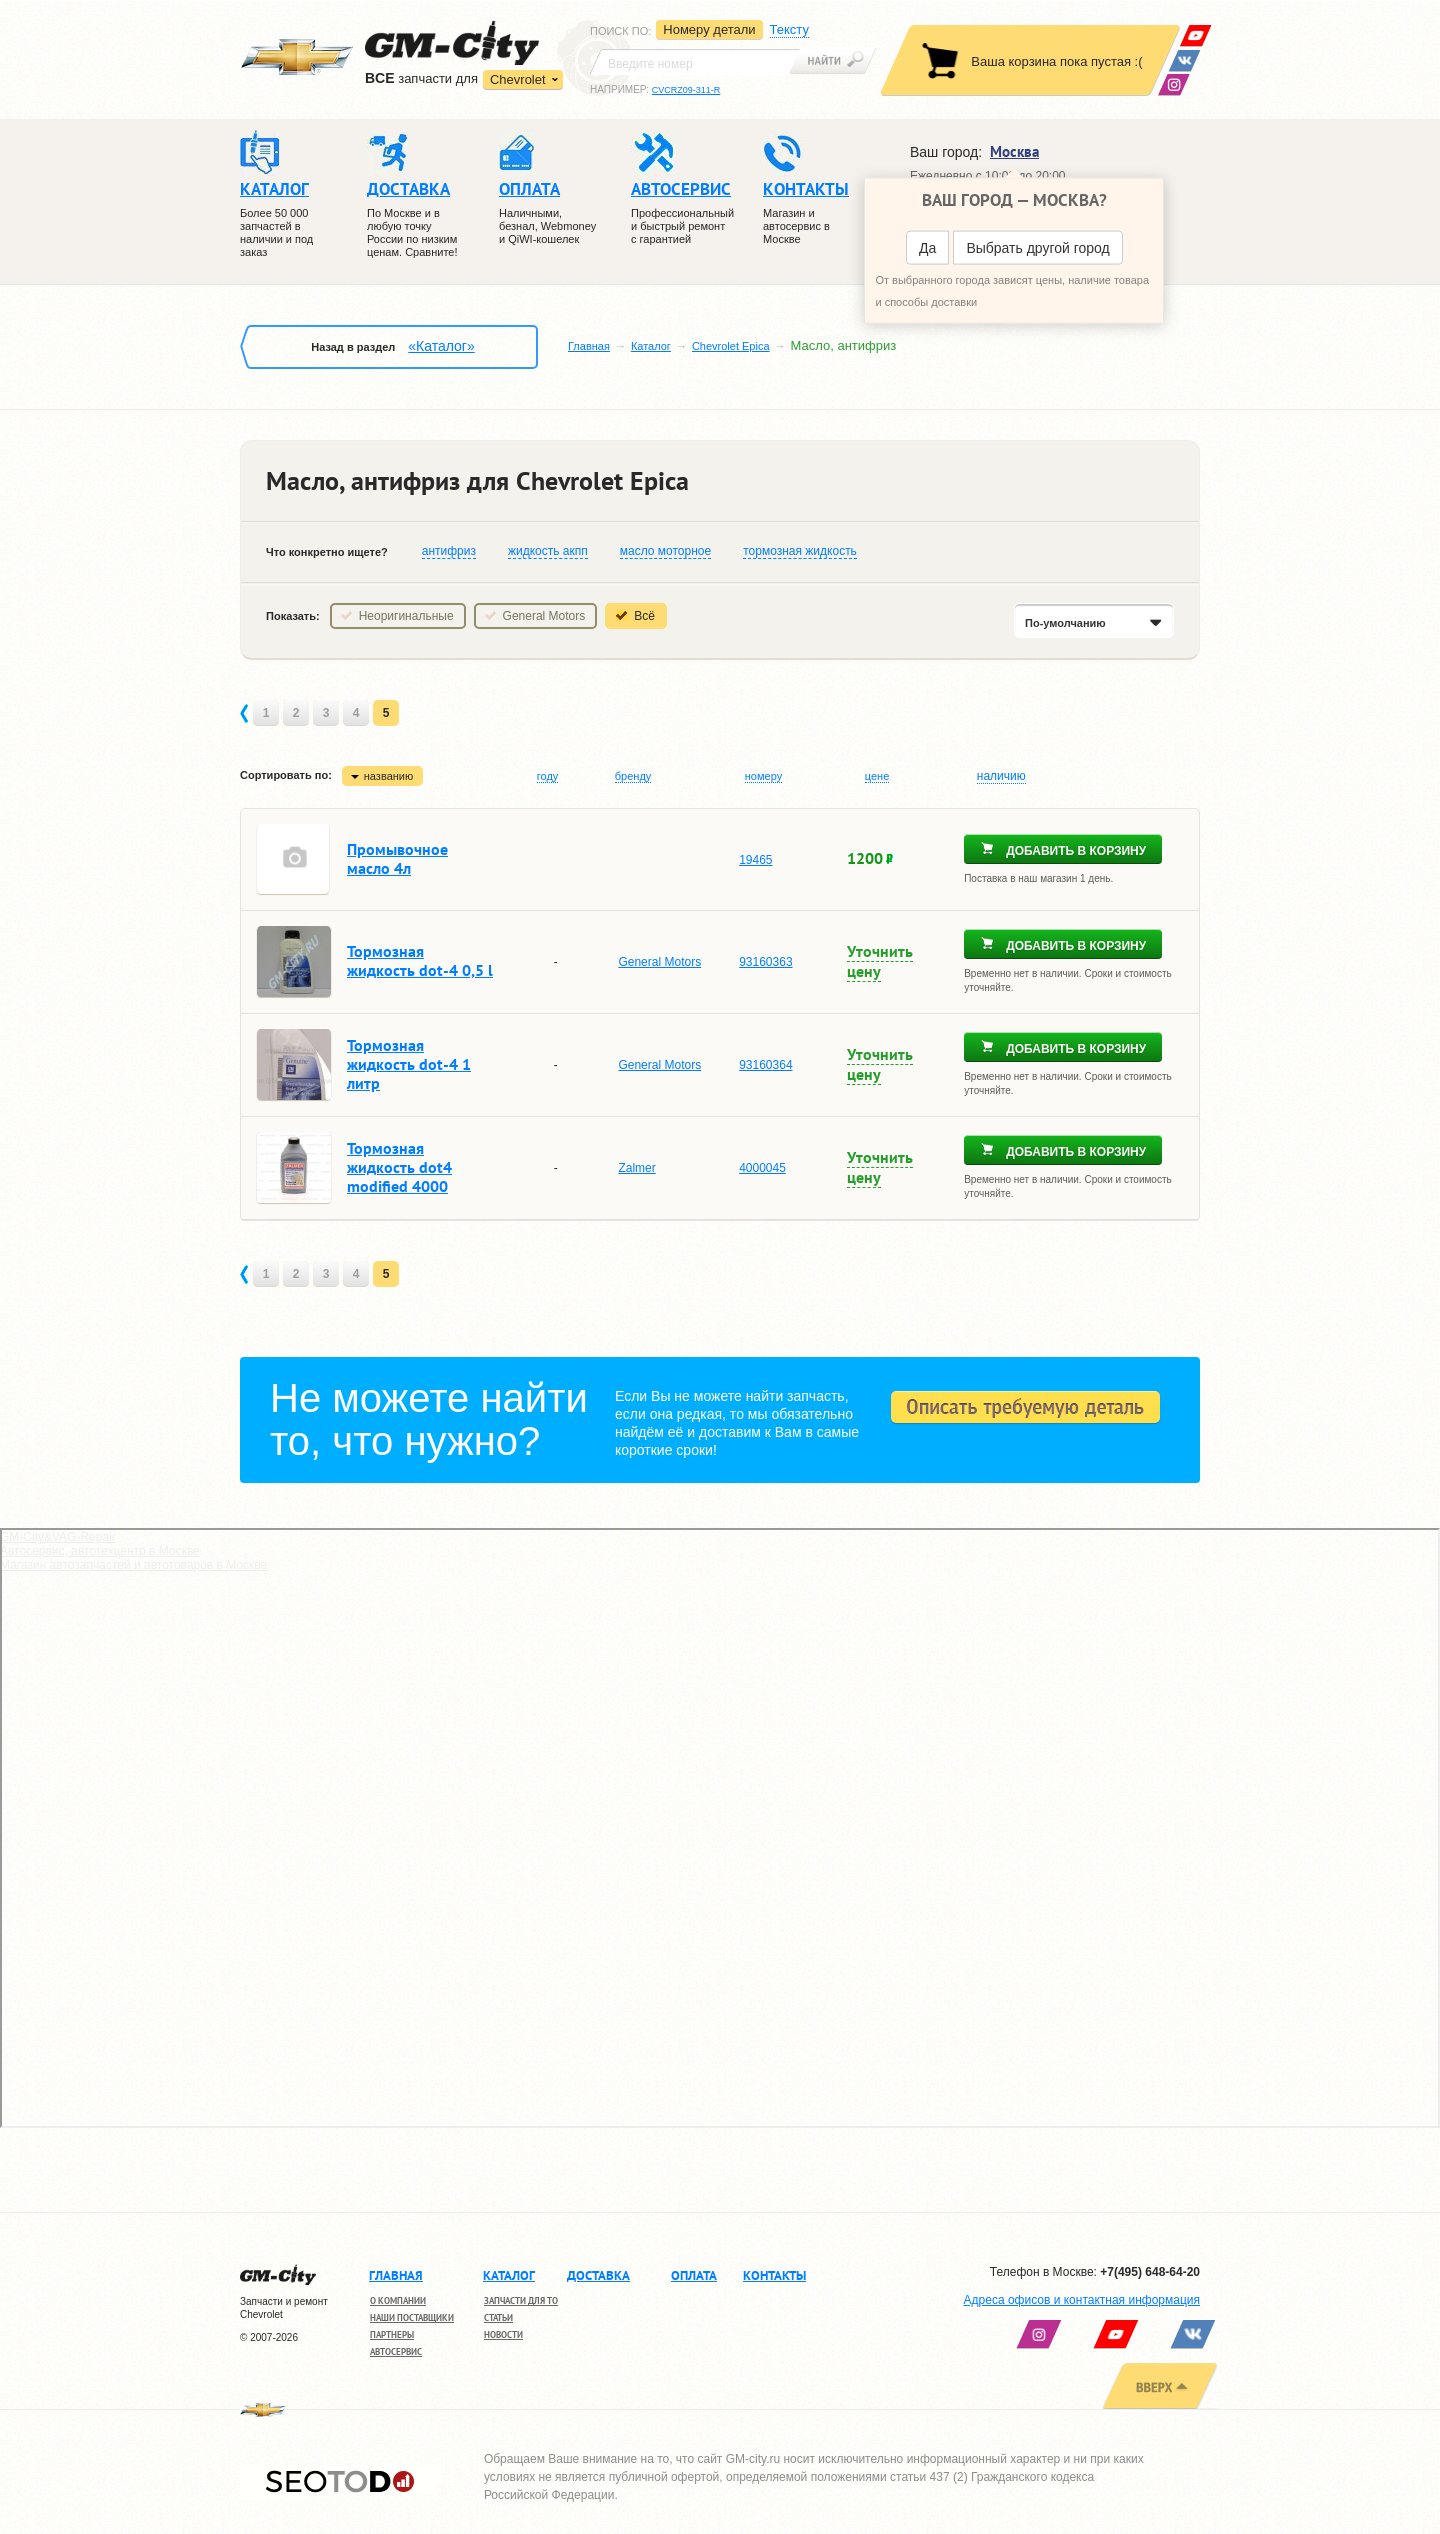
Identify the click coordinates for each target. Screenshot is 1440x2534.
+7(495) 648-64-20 (1150, 2272)
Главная (589, 346)
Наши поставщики (412, 2317)
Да (927, 248)
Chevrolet (518, 79)
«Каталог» (441, 346)
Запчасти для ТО (521, 2300)
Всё (644, 616)
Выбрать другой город (1037, 248)
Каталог (651, 346)
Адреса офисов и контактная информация (1082, 2300)
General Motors (544, 616)
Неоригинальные (406, 616)
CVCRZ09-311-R (686, 90)
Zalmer (636, 1168)
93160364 (765, 1065)
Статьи (498, 2317)
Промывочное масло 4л (397, 858)
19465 (755, 860)
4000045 (762, 1168)
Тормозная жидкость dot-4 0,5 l (420, 960)
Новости (503, 2334)
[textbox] (695, 62)
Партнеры (392, 2334)
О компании (398, 2300)
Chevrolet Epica (731, 346)
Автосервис (396, 2351)
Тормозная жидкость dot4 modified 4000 (399, 1167)
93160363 (765, 962)
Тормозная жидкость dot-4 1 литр (409, 1064)
